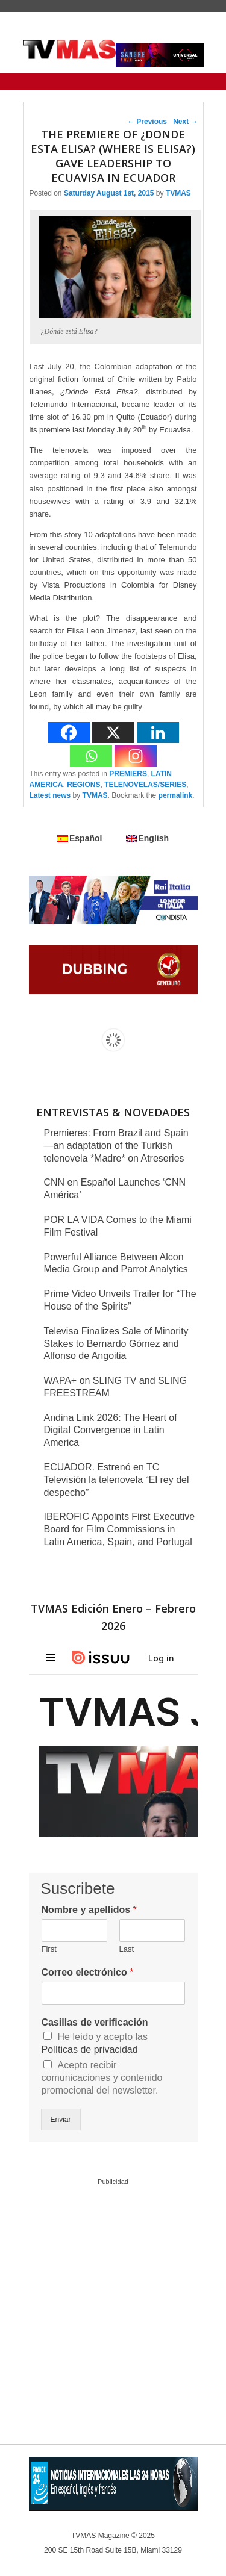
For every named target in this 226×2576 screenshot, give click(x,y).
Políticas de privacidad (90, 2049)
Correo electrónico (88, 1972)
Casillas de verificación (95, 2022)
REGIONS (83, 784)
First (49, 1948)
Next (185, 121)
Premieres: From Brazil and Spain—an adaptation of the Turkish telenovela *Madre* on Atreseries (116, 1145)
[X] (113, 732)
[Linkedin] (158, 732)
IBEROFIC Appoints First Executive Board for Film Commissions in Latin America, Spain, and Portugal (119, 1529)
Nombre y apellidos (89, 1910)
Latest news (50, 795)
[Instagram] (136, 756)
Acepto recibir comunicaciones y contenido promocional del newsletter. (102, 2077)
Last (126, 1948)
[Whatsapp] (91, 756)
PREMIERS (128, 774)
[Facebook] (69, 732)
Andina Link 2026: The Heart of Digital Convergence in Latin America (110, 1430)
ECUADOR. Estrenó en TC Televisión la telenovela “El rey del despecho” (116, 1480)
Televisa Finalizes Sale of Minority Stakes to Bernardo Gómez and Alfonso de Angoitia (116, 1343)
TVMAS (178, 193)
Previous (147, 121)
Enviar (61, 2119)
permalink (176, 795)
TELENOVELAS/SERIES (145, 784)
